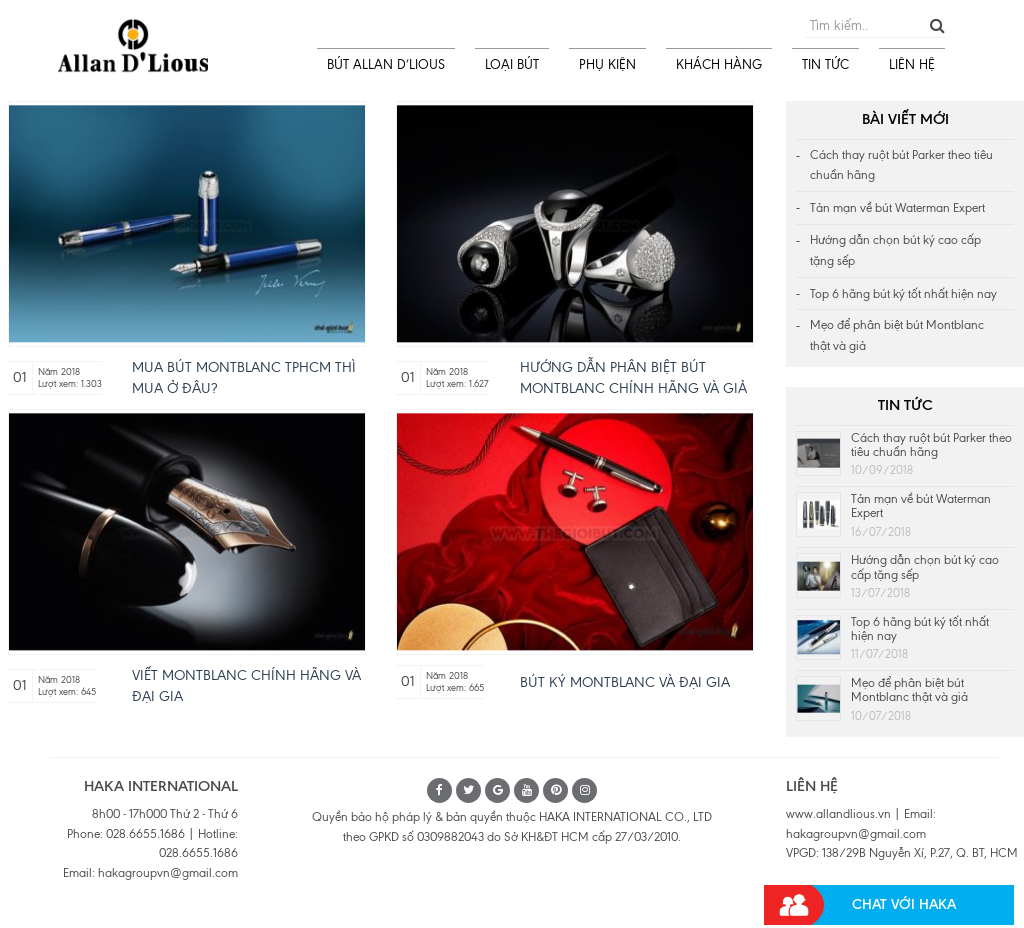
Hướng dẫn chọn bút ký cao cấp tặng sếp (895, 250)
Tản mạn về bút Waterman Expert (897, 208)
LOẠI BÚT (512, 64)
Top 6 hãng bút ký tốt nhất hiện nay (903, 294)
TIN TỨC (825, 64)
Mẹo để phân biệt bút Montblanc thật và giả (897, 335)
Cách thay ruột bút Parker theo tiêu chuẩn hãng (901, 165)
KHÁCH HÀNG (719, 64)
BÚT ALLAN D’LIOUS (386, 64)
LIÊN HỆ (912, 64)
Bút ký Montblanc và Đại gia (625, 682)
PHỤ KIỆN (607, 64)
